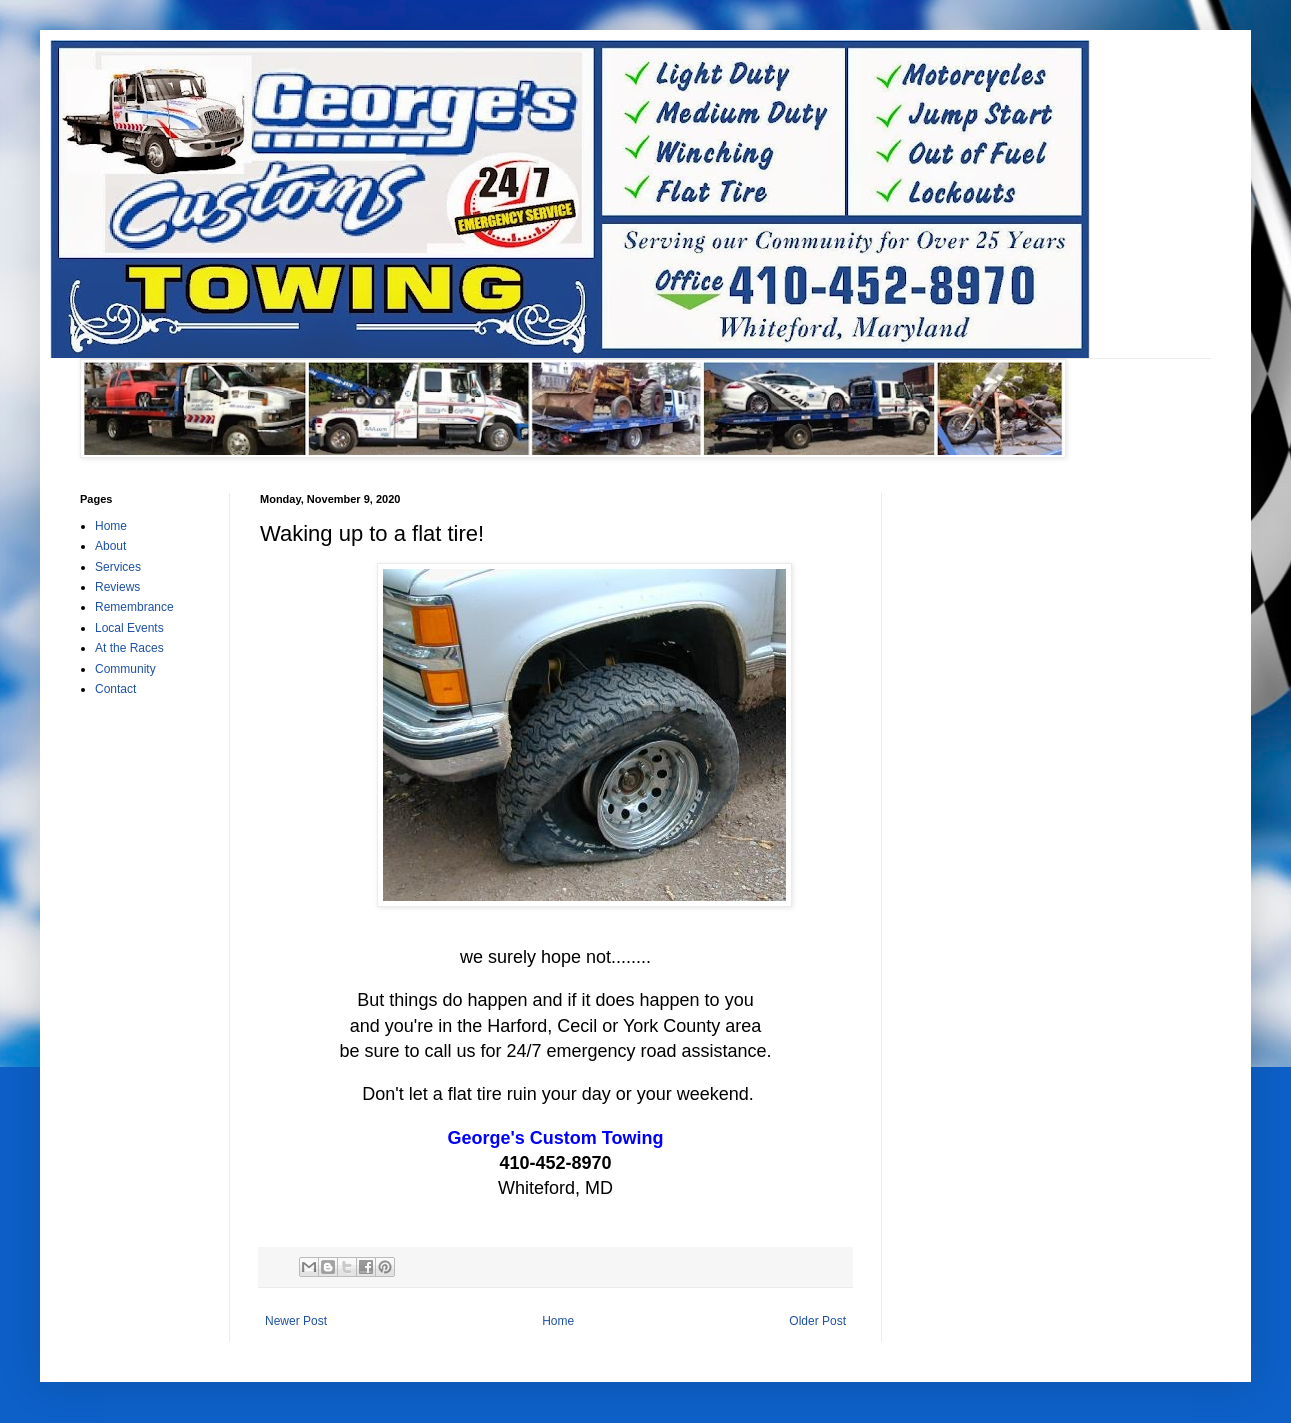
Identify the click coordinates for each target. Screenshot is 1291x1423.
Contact (115, 689)
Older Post (817, 1321)
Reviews (117, 587)
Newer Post (296, 1321)
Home (558, 1321)
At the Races (129, 648)
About (110, 546)
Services (118, 567)
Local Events (129, 628)
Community (125, 669)
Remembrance (134, 607)
